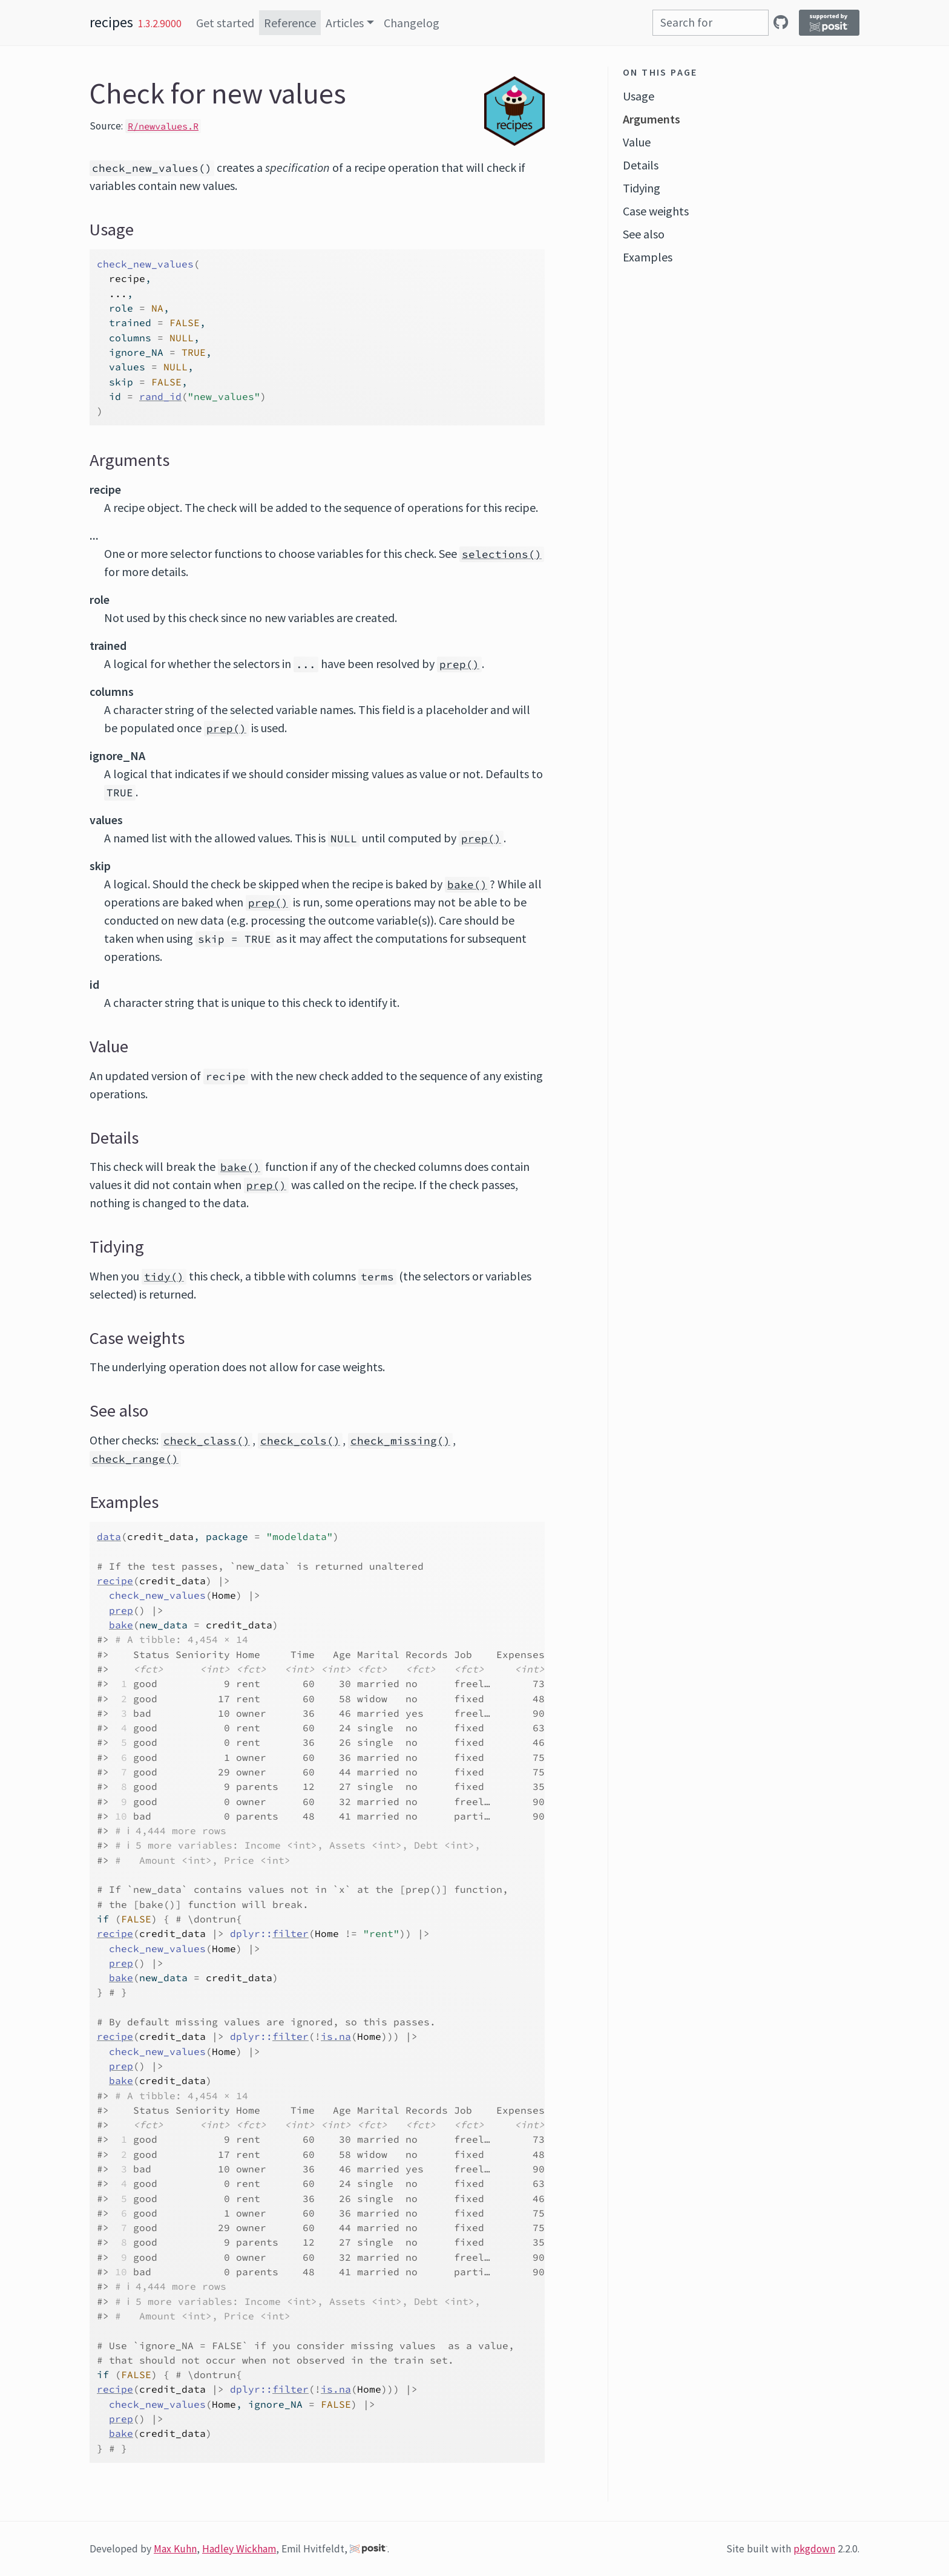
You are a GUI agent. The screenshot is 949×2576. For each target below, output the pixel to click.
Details (640, 164)
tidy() (164, 1276)
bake (121, 1625)
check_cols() (300, 1440)
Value (637, 141)
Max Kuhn (175, 2548)
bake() (467, 884)
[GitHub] (781, 22)
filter (290, 1933)
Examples (647, 256)
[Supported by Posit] (829, 23)
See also (644, 233)
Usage (638, 95)
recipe (115, 1581)
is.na (336, 2036)
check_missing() (400, 1440)
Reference (290, 22)
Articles (345, 22)
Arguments (651, 118)
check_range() (135, 1459)
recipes (111, 22)
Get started (225, 22)
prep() (459, 664)
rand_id (160, 396)
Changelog (411, 22)
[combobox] (710, 23)
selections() (502, 554)
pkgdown (814, 2548)
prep (121, 1610)
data (109, 1536)
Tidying (641, 187)
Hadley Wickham (239, 2548)
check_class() (206, 1440)
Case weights (656, 210)
